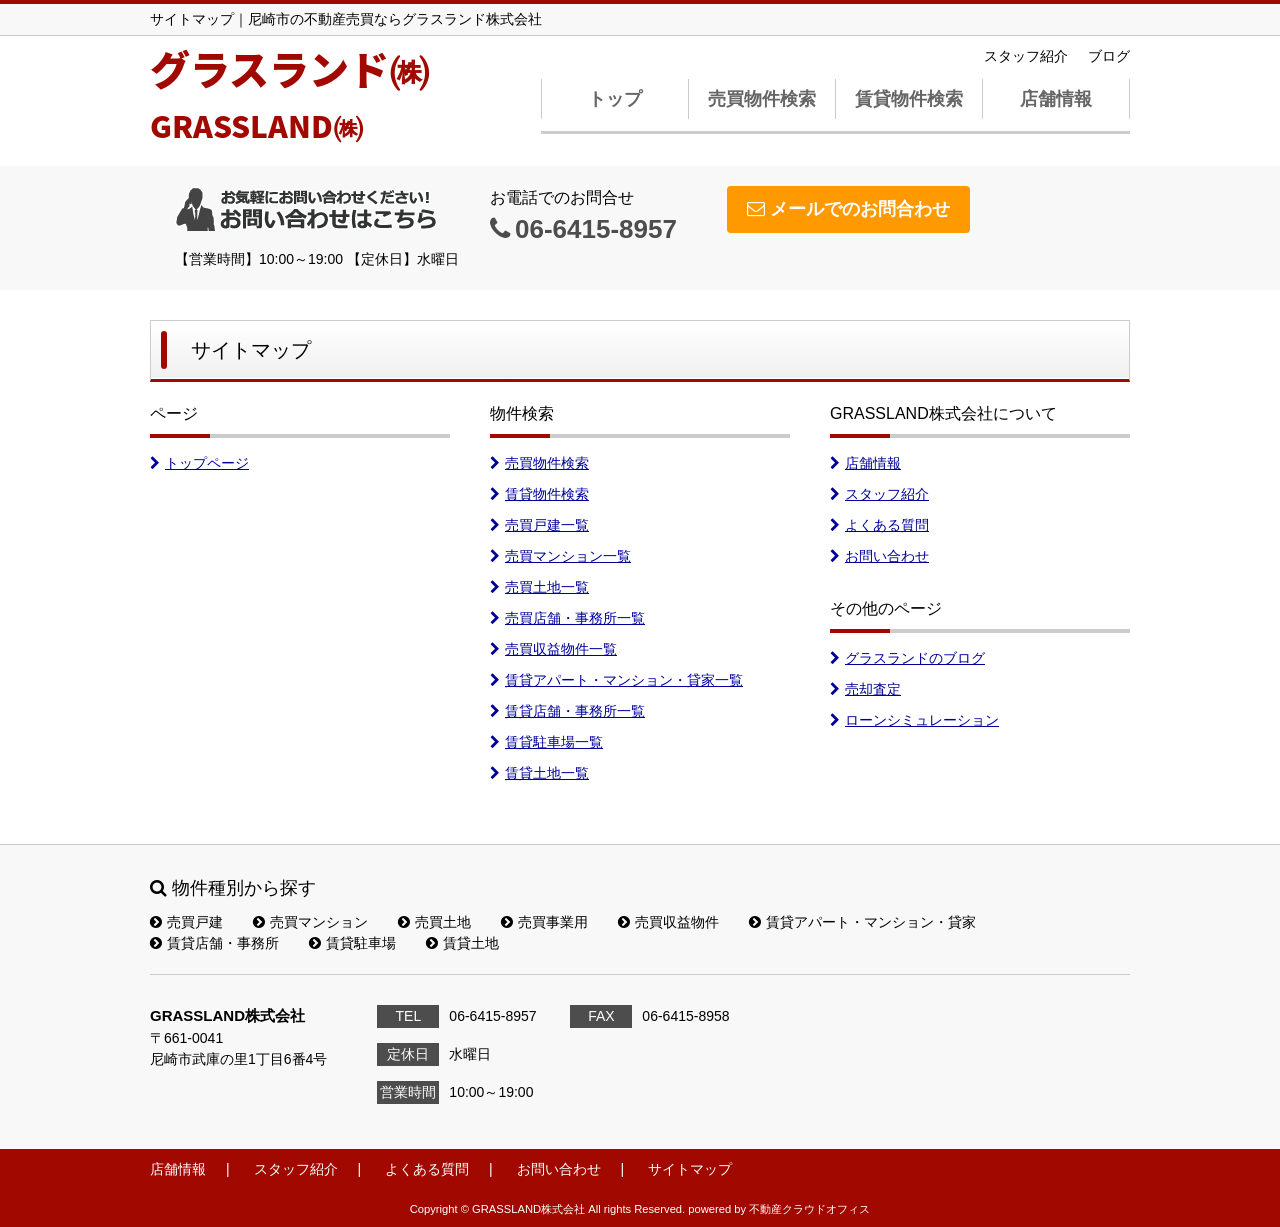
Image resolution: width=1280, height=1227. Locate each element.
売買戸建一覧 (539, 525)
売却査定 (865, 689)
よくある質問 (879, 525)
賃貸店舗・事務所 (214, 943)
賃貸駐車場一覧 (546, 742)
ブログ (1109, 56)
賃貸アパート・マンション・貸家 (862, 922)
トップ (615, 99)
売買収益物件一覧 (553, 649)
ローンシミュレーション (914, 720)
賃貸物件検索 (909, 99)
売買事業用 (544, 922)
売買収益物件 (668, 922)
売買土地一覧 (539, 587)
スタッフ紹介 (1026, 56)
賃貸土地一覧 (539, 773)
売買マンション (310, 922)
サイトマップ (690, 1169)
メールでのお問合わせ (848, 209)
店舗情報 (1056, 99)
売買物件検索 (762, 99)
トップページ (199, 463)
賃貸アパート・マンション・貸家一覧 (616, 680)
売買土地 (434, 922)
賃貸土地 (462, 943)
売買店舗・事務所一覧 (567, 618)
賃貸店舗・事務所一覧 (567, 711)
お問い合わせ (879, 556)
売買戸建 (186, 922)
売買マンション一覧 (560, 556)
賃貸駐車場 (352, 943)
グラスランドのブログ (907, 658)
